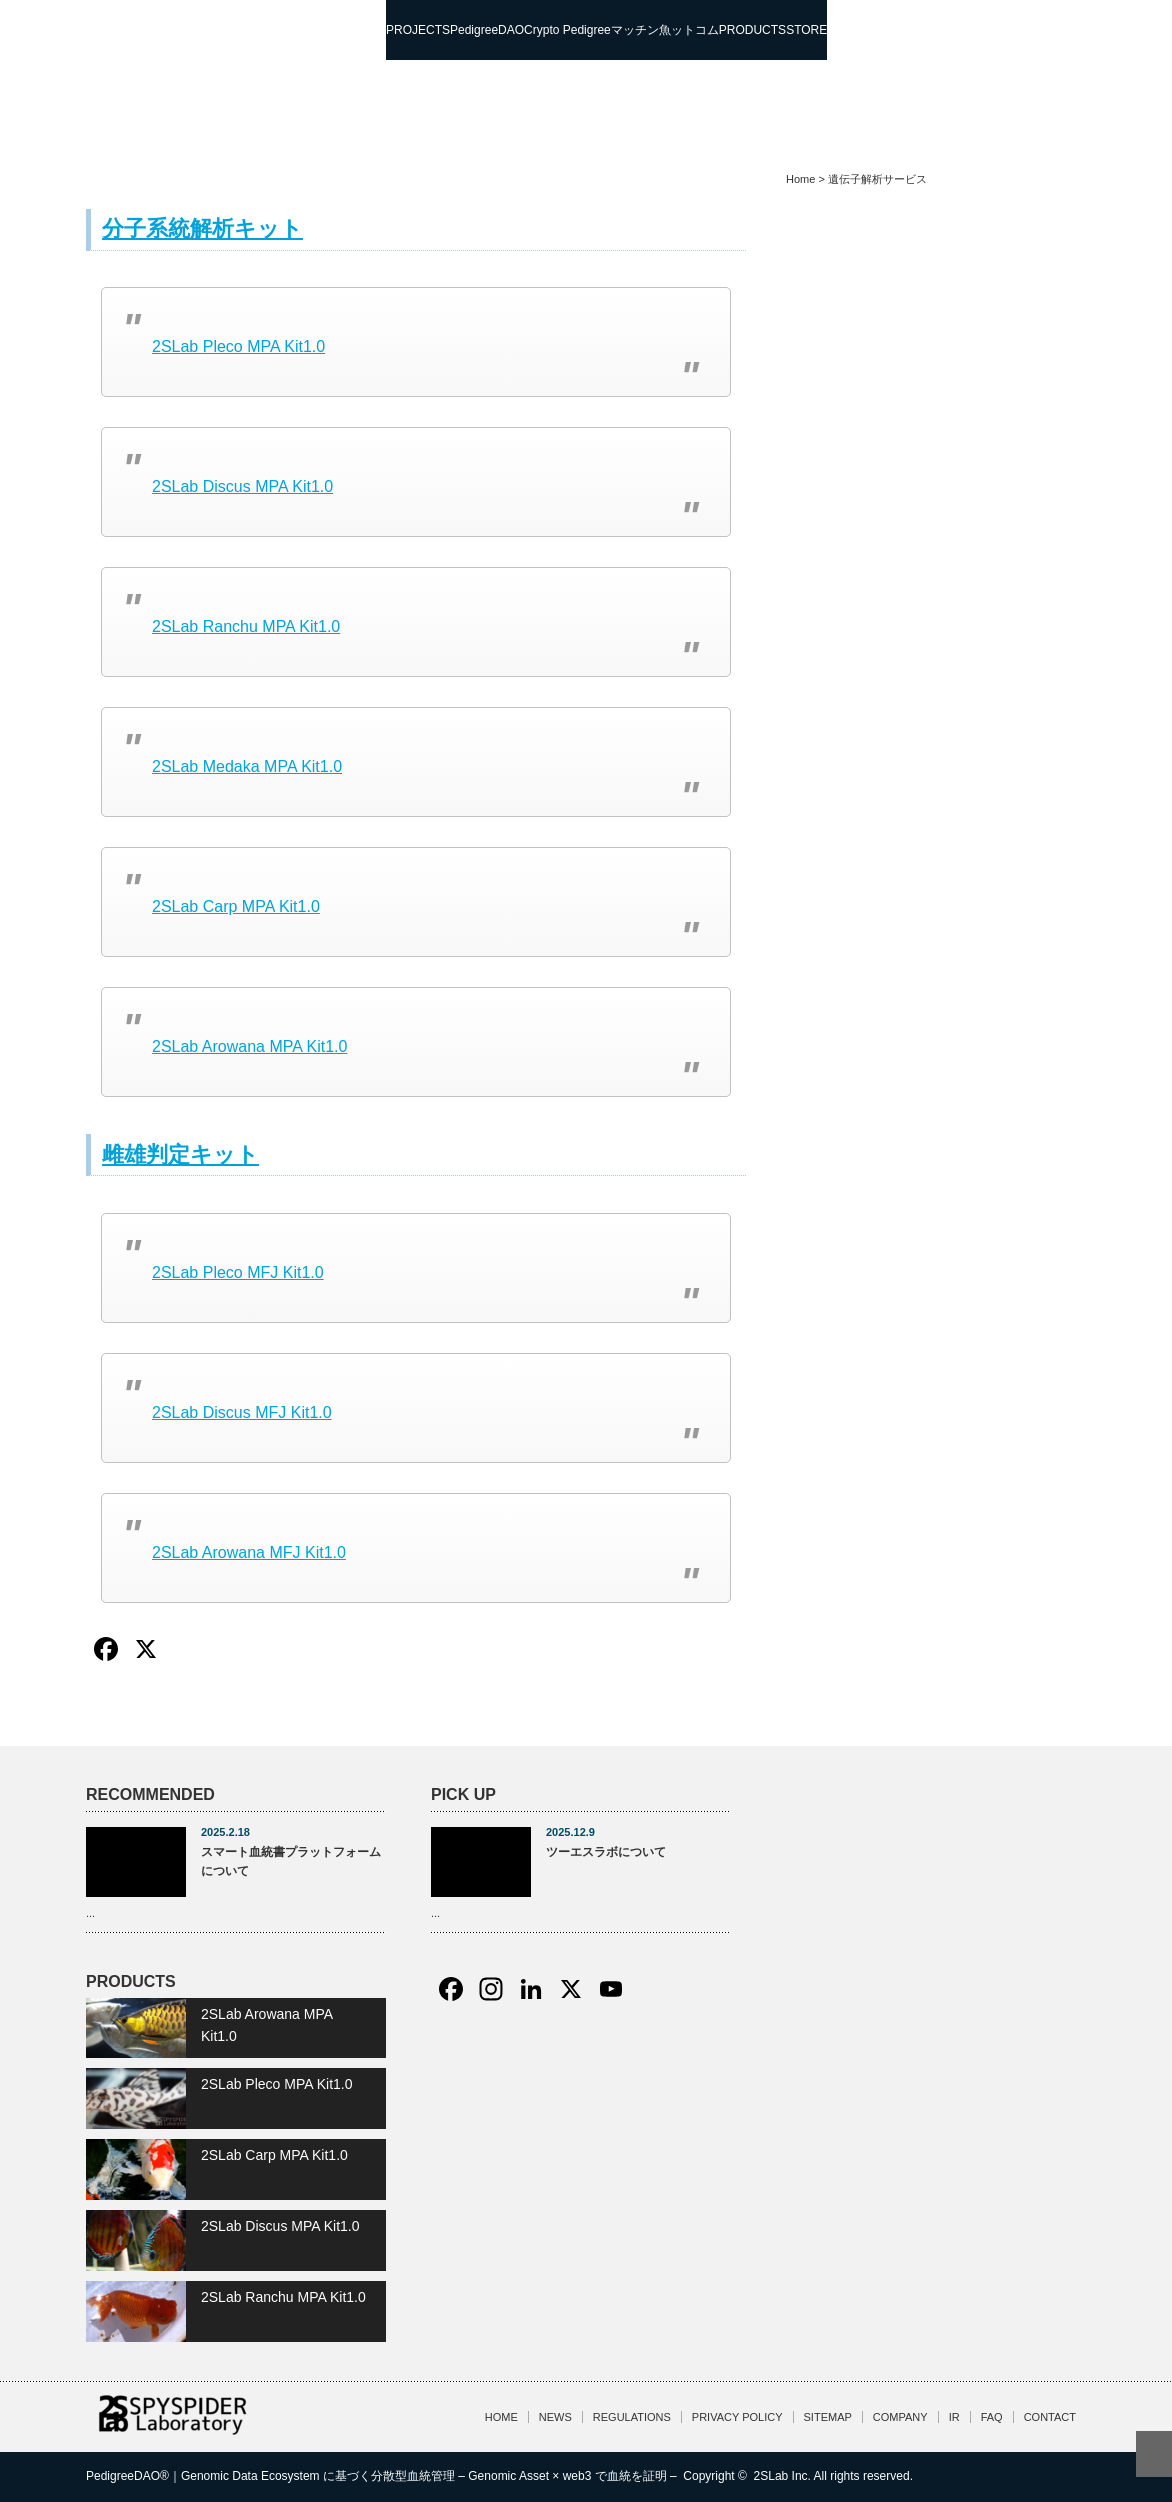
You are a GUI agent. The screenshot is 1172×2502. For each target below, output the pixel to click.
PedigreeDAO (487, 30)
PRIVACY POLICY (737, 2417)
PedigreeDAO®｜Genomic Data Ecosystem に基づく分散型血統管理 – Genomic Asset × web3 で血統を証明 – (383, 2476)
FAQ (992, 2417)
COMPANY (900, 2417)
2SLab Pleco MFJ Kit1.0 (238, 1272)
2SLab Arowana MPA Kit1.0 (249, 1046)
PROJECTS (418, 30)
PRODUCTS (752, 30)
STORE (806, 30)
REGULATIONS (632, 2417)
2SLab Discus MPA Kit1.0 (242, 486)
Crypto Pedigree (567, 30)
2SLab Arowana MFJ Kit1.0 (249, 1552)
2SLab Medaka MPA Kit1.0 (247, 766)
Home (800, 179)
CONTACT (1050, 2417)
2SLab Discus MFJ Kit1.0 (242, 1412)
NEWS (555, 2417)
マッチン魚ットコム (665, 30)
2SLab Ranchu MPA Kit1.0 (246, 626)
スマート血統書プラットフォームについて (291, 1861)
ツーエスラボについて (606, 1852)
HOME (501, 2417)
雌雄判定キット (180, 1154)
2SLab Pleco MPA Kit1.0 (238, 346)
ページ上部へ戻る (1154, 2454)
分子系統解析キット (202, 228)
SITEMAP (828, 2417)
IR (954, 2417)
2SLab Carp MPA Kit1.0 (236, 906)
